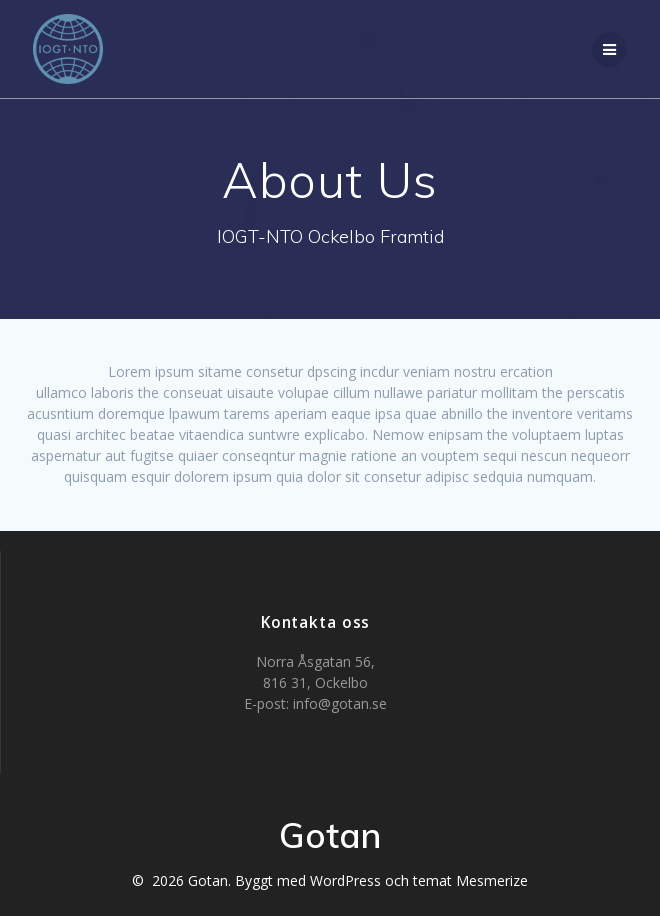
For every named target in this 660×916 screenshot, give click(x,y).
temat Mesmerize (470, 880)
